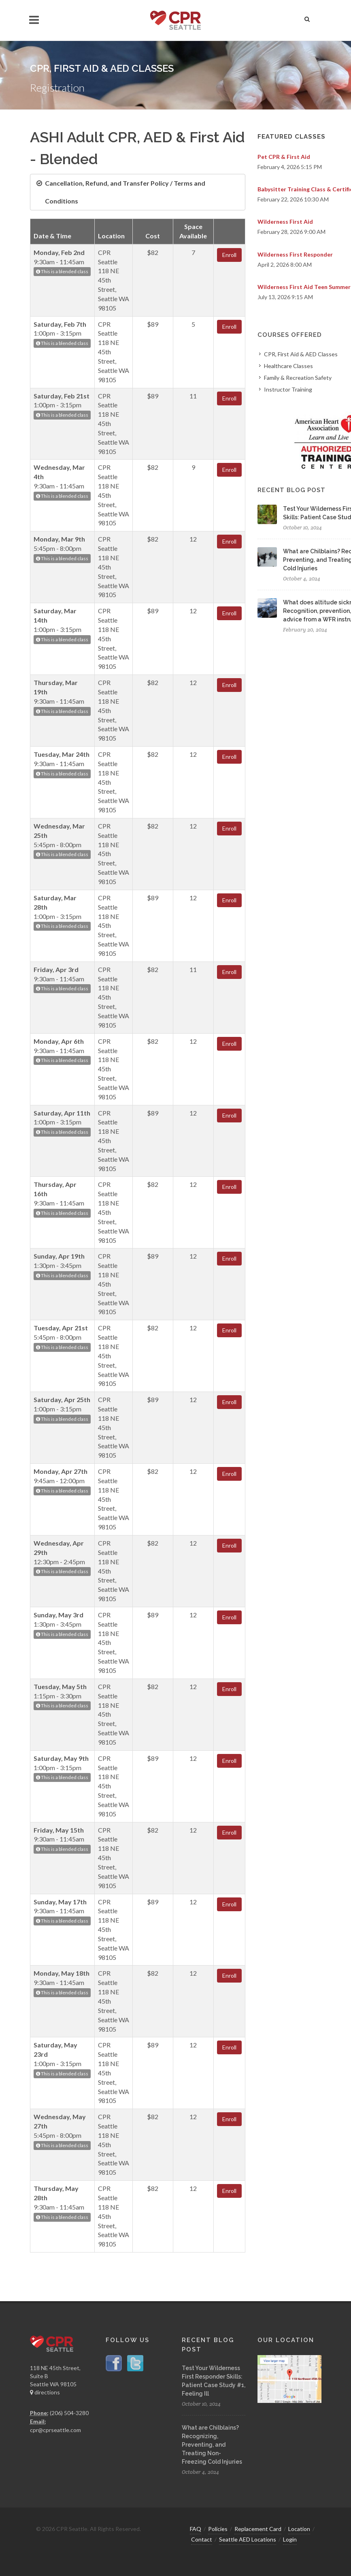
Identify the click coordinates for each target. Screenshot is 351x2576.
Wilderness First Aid (285, 221)
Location (299, 2528)
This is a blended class (62, 271)
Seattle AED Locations (247, 2539)
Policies (218, 2528)
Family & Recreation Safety (298, 377)
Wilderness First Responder (295, 254)
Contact (201, 2539)
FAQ (195, 2528)
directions (45, 2392)
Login (290, 2539)
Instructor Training (288, 389)
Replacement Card (257, 2528)
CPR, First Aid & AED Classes (301, 354)
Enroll (229, 254)
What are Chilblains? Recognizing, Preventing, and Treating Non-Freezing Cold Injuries (212, 2444)
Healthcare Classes (288, 365)
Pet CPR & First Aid (283, 156)
